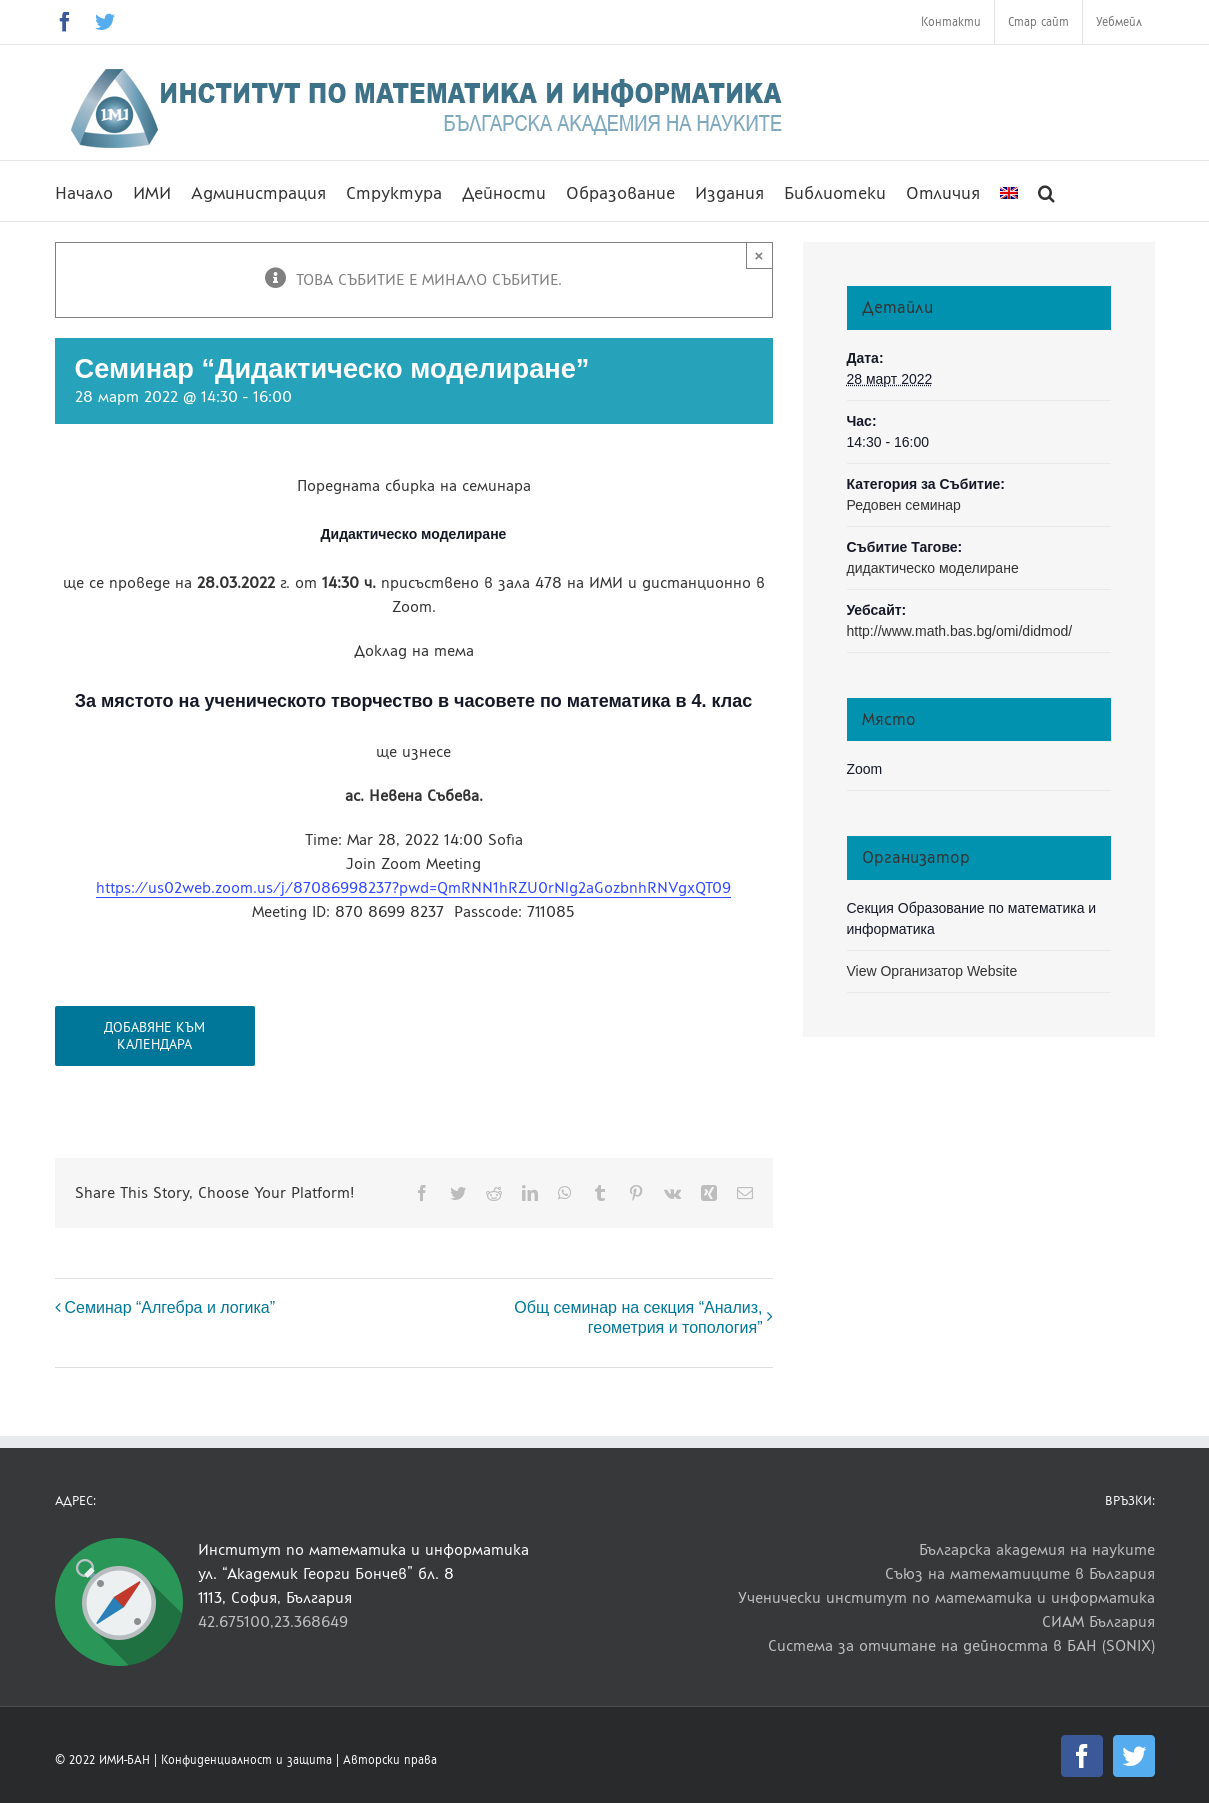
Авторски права (390, 1760)
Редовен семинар (904, 505)
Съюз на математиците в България (1020, 1573)
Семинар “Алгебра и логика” (170, 1307)
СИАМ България (1098, 1621)
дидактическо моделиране (933, 568)
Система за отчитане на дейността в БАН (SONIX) (961, 1645)
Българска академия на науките (1037, 1549)
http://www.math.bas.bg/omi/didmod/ (960, 631)
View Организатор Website (932, 971)
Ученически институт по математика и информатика (946, 1597)
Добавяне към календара (154, 1036)
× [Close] (759, 255)
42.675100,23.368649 (273, 1621)
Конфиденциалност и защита (246, 1760)
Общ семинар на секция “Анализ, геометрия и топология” (638, 1317)
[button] (1046, 191)
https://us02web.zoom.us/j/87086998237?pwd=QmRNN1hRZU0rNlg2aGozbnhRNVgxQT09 (413, 887)
